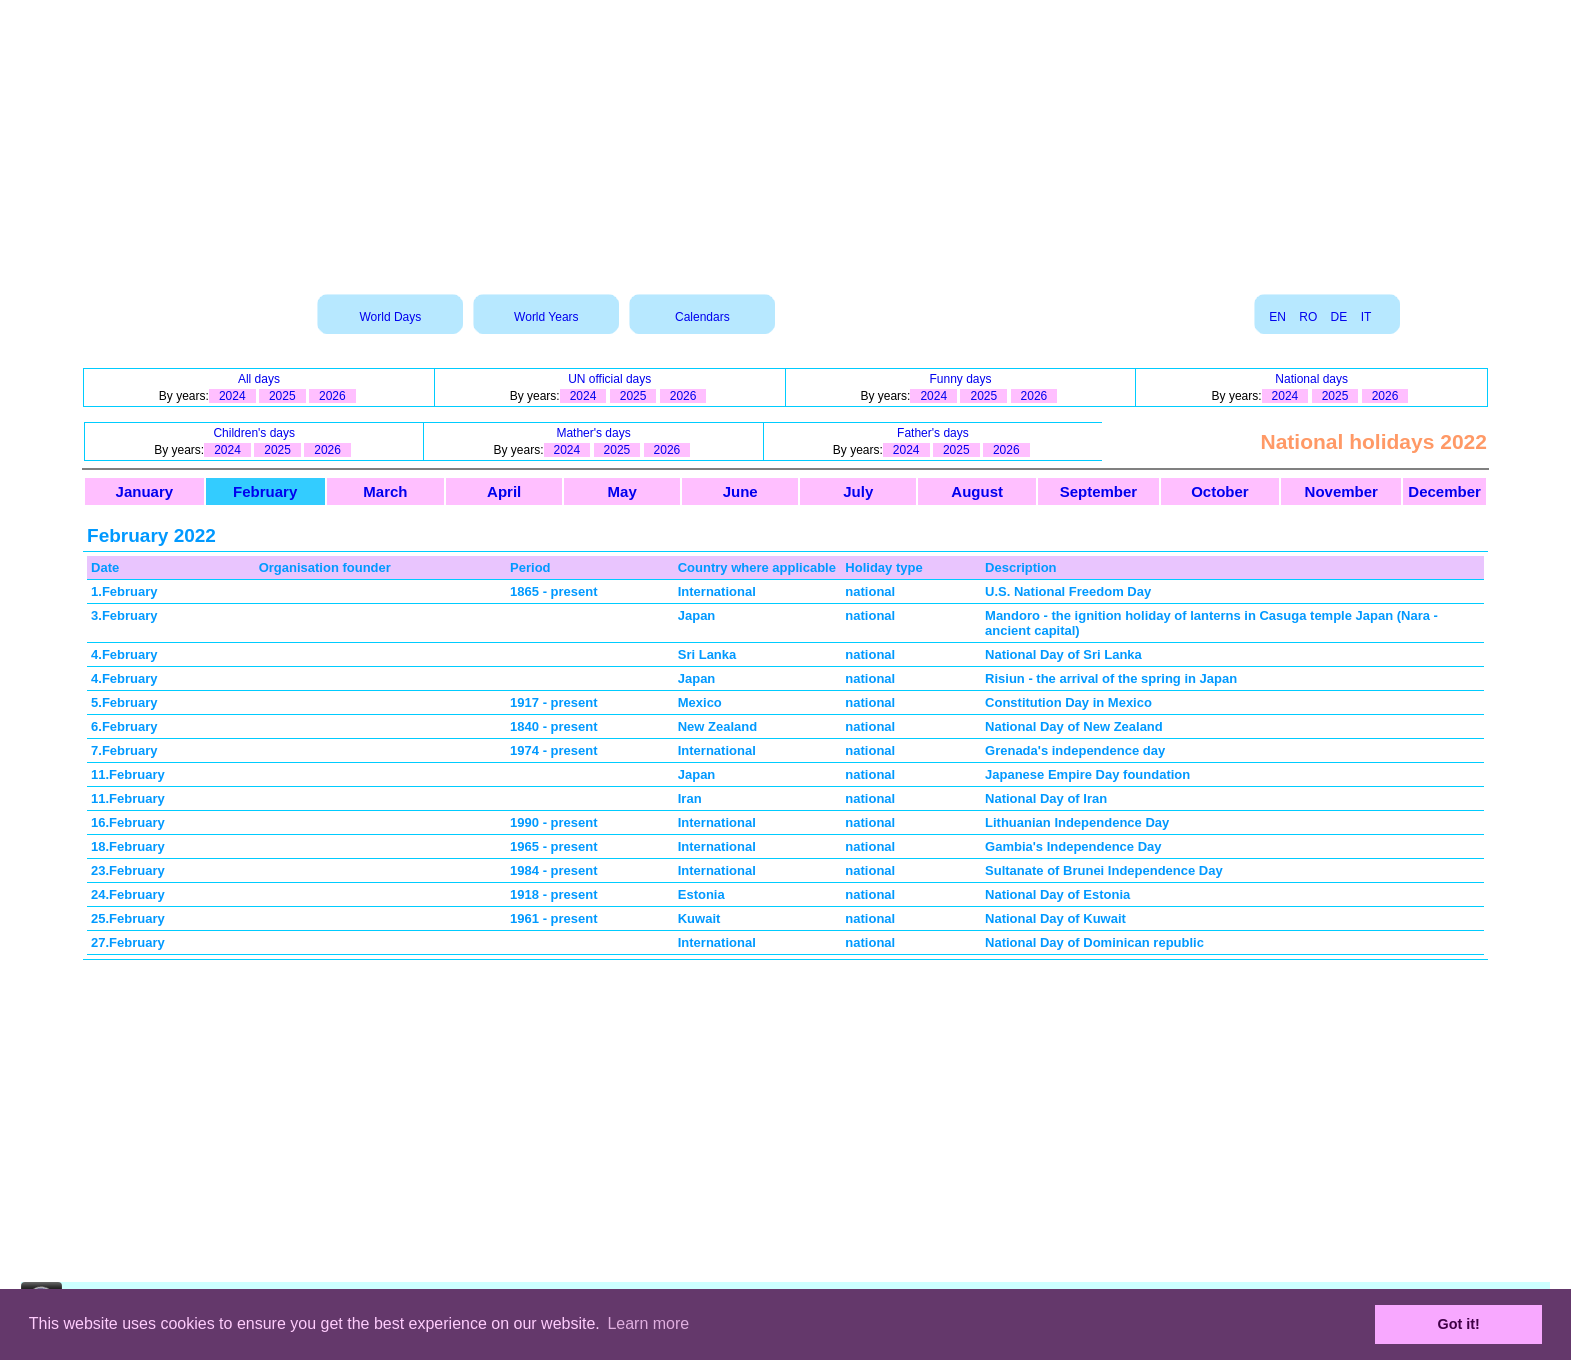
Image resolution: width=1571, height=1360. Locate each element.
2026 (332, 396)
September (1099, 491)
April (504, 491)
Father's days (933, 433)
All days (259, 379)
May (622, 491)
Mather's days (593, 433)
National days (1311, 379)
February (265, 491)
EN (1277, 317)
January (145, 491)
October (1220, 491)
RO (1308, 317)
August (977, 491)
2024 (232, 396)
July (858, 491)
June (740, 491)
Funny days (960, 379)
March (385, 491)
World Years (546, 317)
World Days (390, 317)
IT (1366, 317)
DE (1339, 317)
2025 (282, 396)
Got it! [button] (1459, 1324)
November (1341, 491)
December (1444, 491)
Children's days (254, 433)
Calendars (702, 317)
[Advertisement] (786, 140)
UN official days (609, 379)
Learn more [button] (648, 1323)
